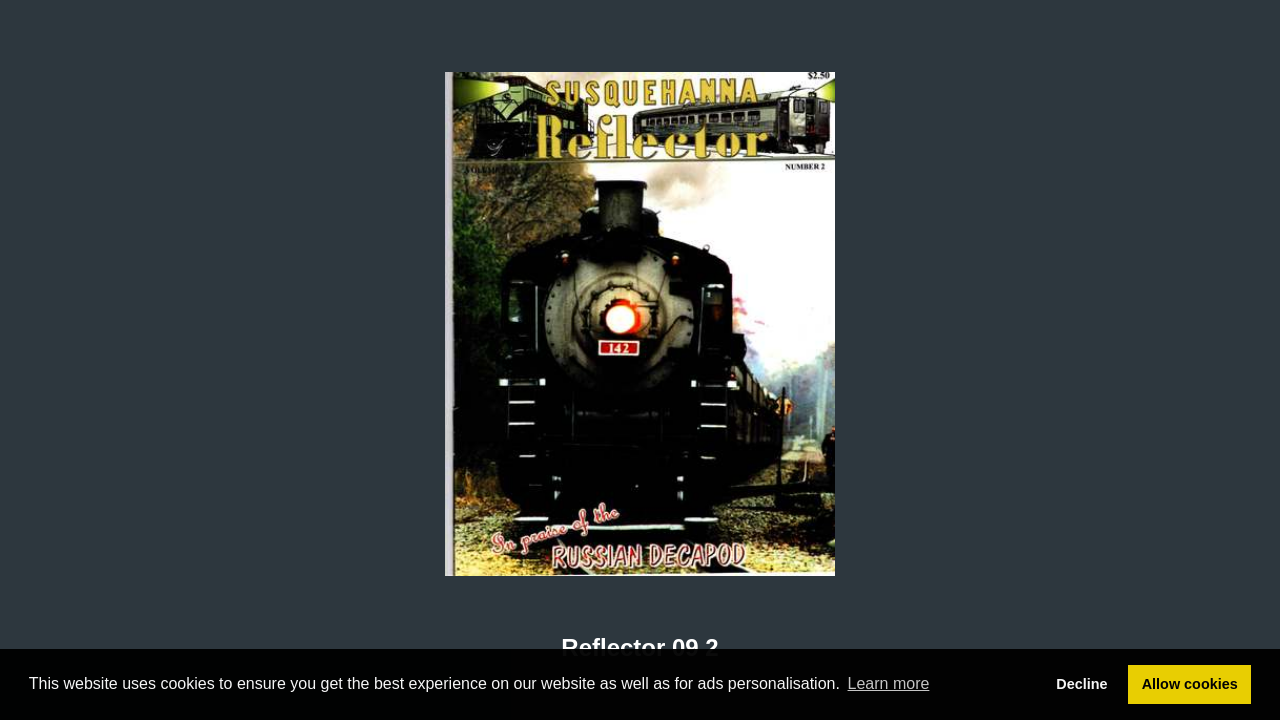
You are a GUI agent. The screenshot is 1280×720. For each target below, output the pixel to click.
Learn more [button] (889, 683)
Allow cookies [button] (1190, 684)
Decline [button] (1081, 684)
